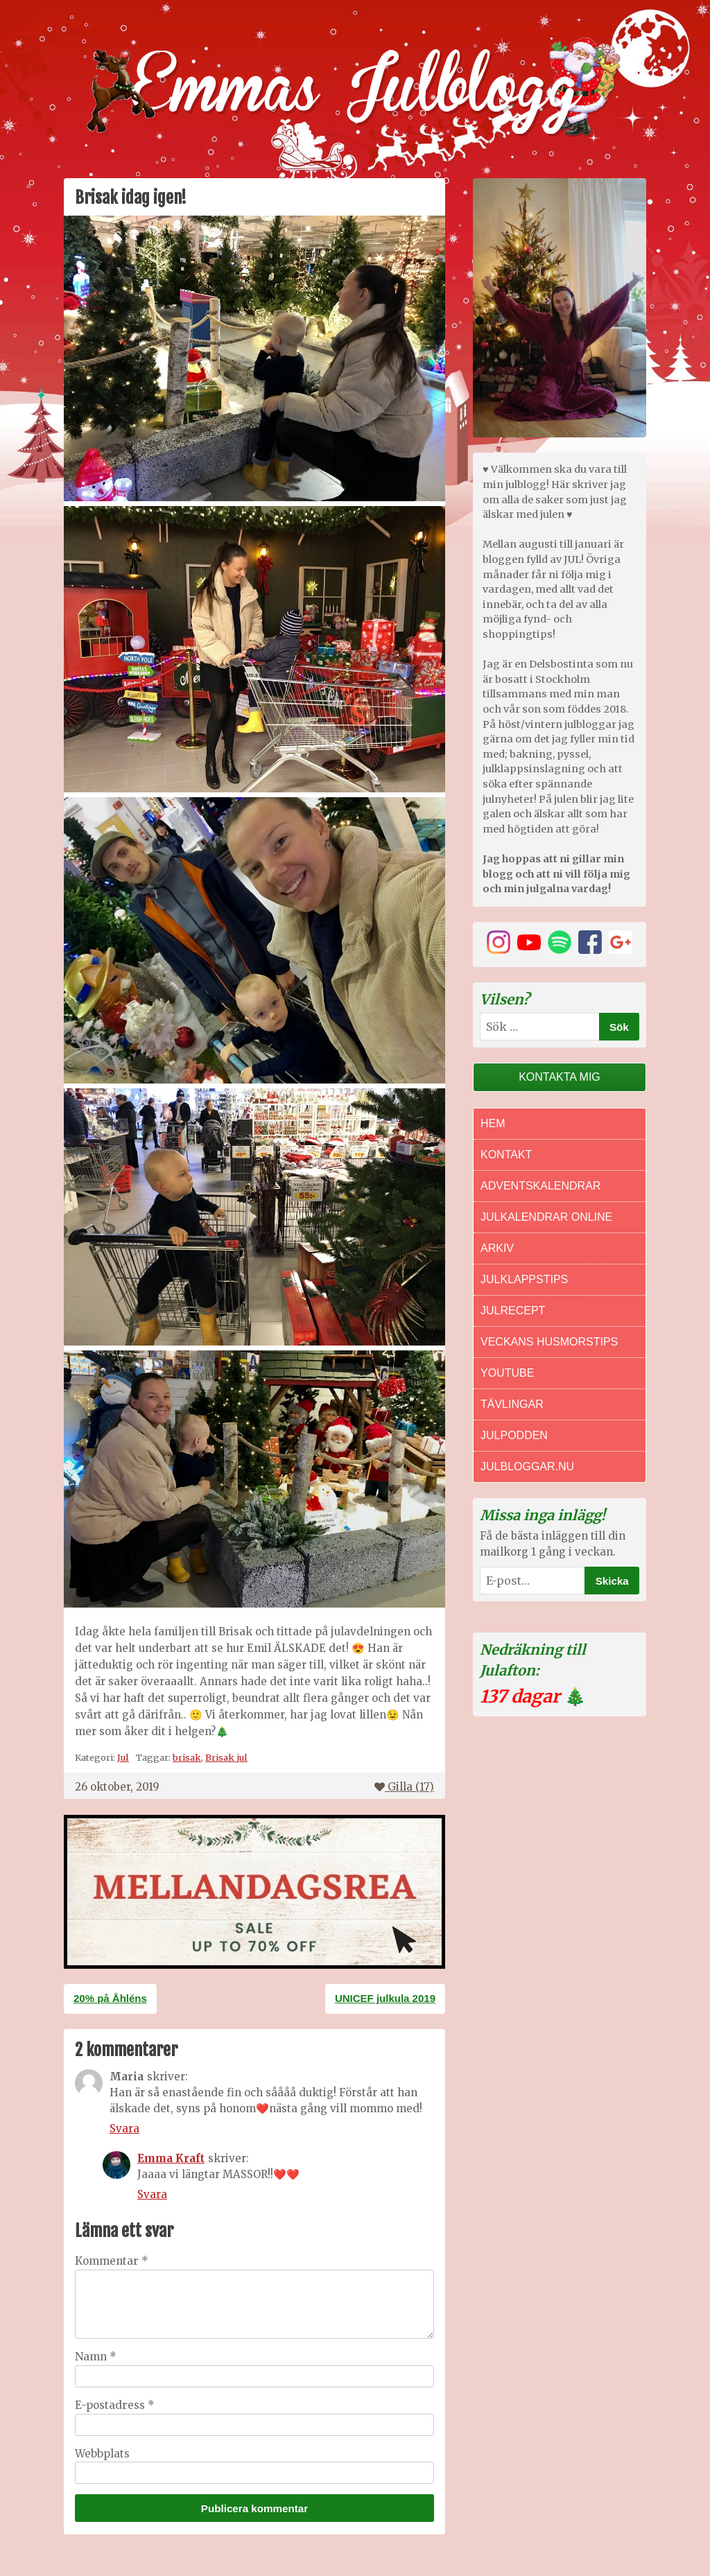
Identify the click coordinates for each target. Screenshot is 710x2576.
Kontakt (506, 1154)
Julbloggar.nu (527, 1466)
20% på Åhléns (110, 1998)
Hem (492, 1123)
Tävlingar (512, 1404)
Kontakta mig (559, 1077)
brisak (187, 1757)
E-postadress (115, 2405)
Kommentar (111, 2261)
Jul (123, 1757)
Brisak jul (226, 1757)
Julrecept (512, 1310)
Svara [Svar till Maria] (124, 2128)
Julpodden (514, 1435)
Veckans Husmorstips (549, 1342)
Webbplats (102, 2453)
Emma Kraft (171, 2158)
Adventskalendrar (540, 1186)
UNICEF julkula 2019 (385, 1998)
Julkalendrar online (546, 1217)
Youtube (507, 1373)
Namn (95, 2356)
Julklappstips (524, 1279)
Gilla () (404, 1786)
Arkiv (497, 1248)
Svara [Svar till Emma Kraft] (152, 2194)
